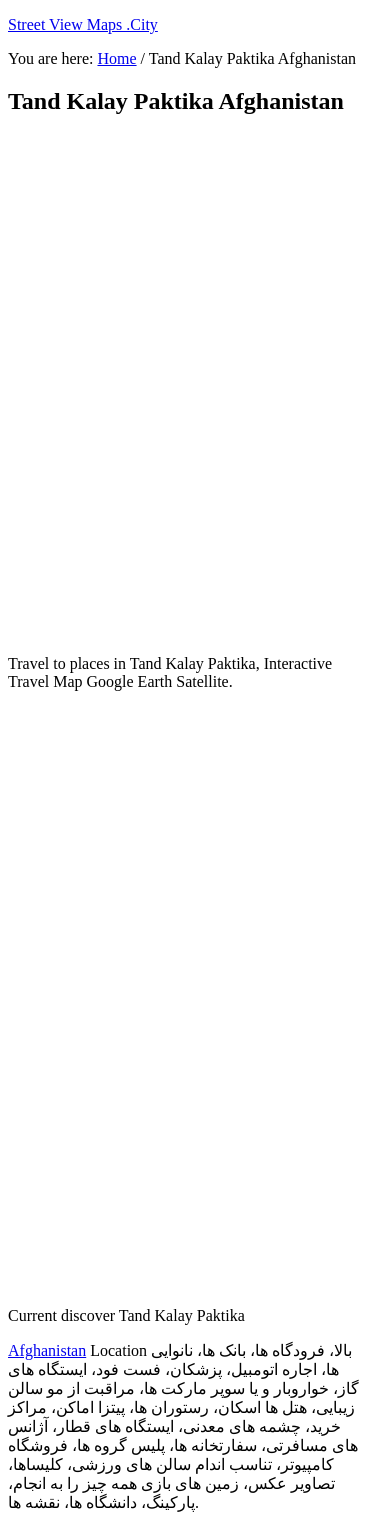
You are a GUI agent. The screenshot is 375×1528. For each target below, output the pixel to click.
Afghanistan (47, 1350)
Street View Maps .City (83, 24)
